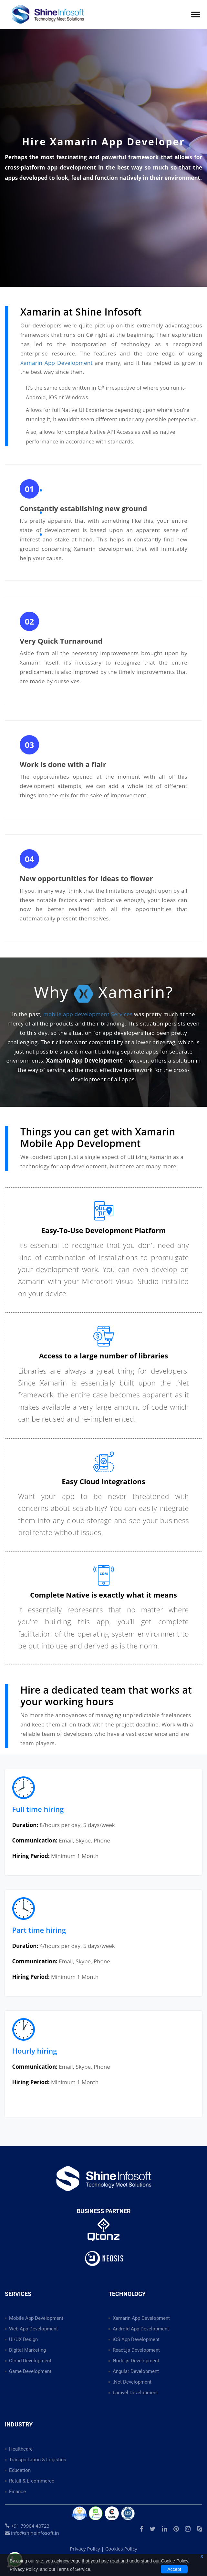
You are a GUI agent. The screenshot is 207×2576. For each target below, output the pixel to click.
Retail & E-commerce (31, 2481)
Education (20, 2470)
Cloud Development (30, 2361)
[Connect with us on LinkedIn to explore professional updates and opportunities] (164, 2529)
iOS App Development (136, 2339)
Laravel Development (135, 2393)
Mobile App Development (36, 2318)
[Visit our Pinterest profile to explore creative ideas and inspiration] (176, 2529)
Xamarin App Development (56, 362)
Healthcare (21, 2449)
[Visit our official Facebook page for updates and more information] (141, 2529)
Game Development (30, 2371)
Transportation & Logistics (37, 2460)
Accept (174, 2569)
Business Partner (103, 2211)
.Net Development (132, 2382)
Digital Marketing (27, 2350)
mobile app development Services (87, 1014)
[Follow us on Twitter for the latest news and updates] (153, 2529)
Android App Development (141, 2329)
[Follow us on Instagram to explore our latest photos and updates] (188, 2529)
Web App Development (33, 2329)
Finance (17, 2491)
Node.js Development (136, 2361)
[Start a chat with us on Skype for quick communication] (199, 2529)
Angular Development (136, 2371)
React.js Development (136, 2350)
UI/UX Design (23, 2339)
